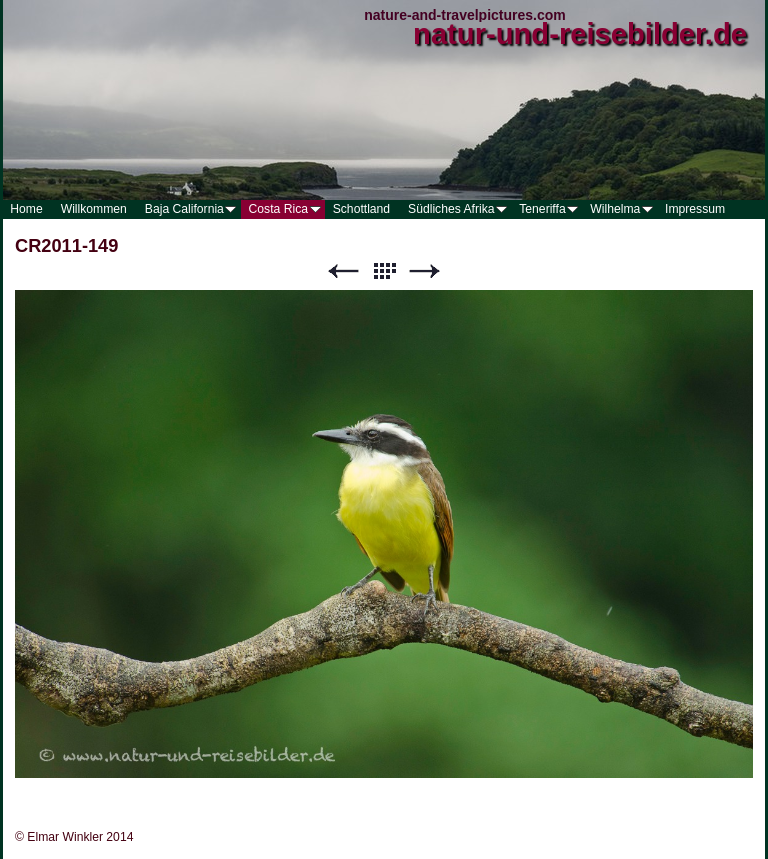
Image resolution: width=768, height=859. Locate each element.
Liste (384, 271)
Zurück (343, 271)
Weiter (425, 271)
